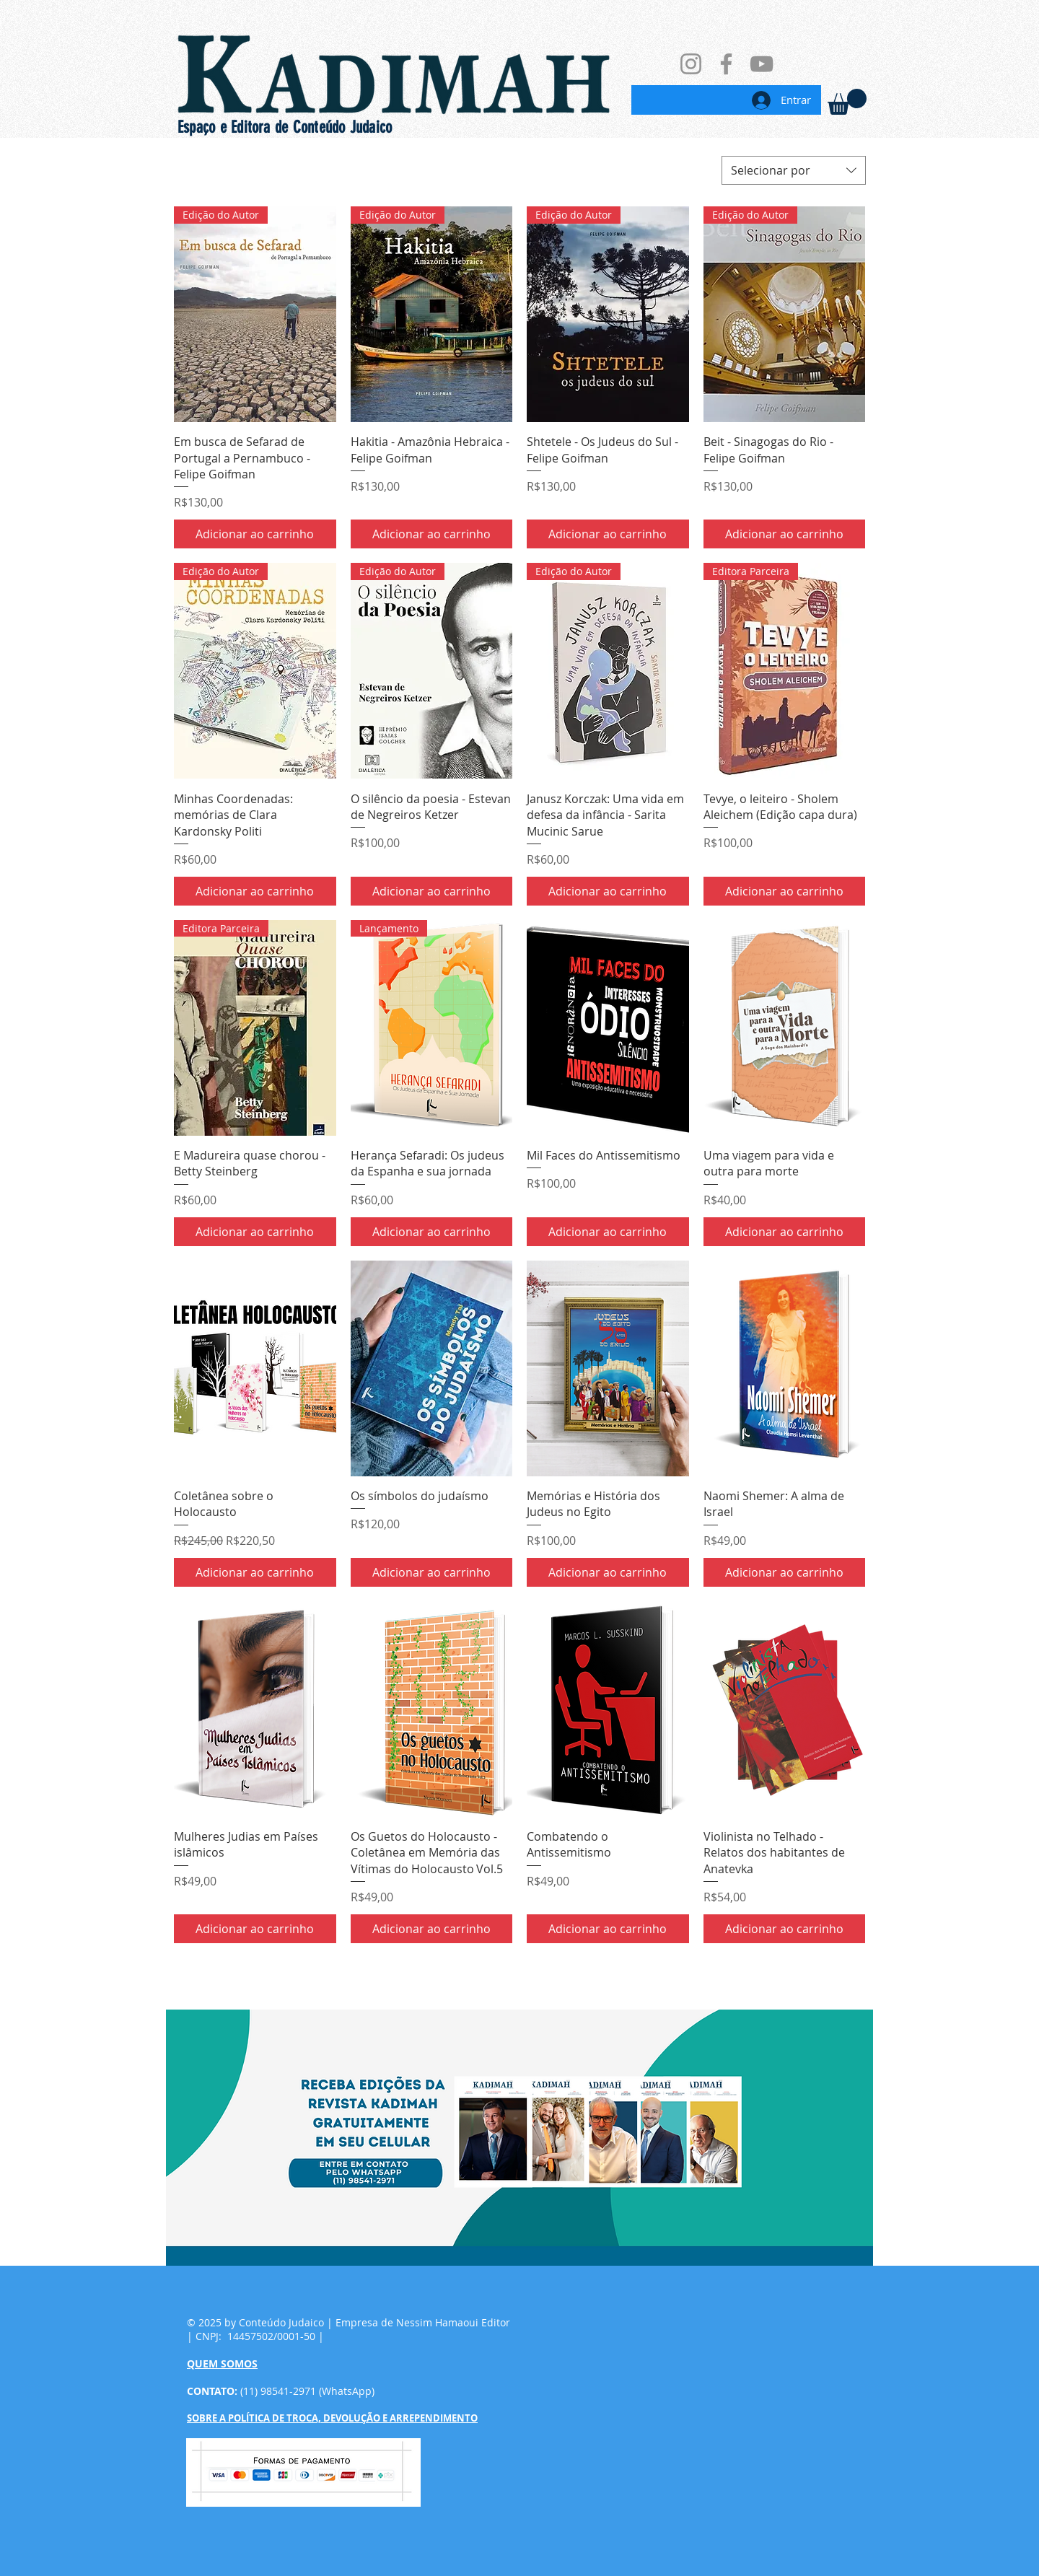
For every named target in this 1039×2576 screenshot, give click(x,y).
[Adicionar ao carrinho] (255, 534)
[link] (847, 102)
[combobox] (794, 170)
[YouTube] (762, 64)
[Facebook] (726, 64)
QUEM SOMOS (222, 2363)
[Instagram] (691, 64)
